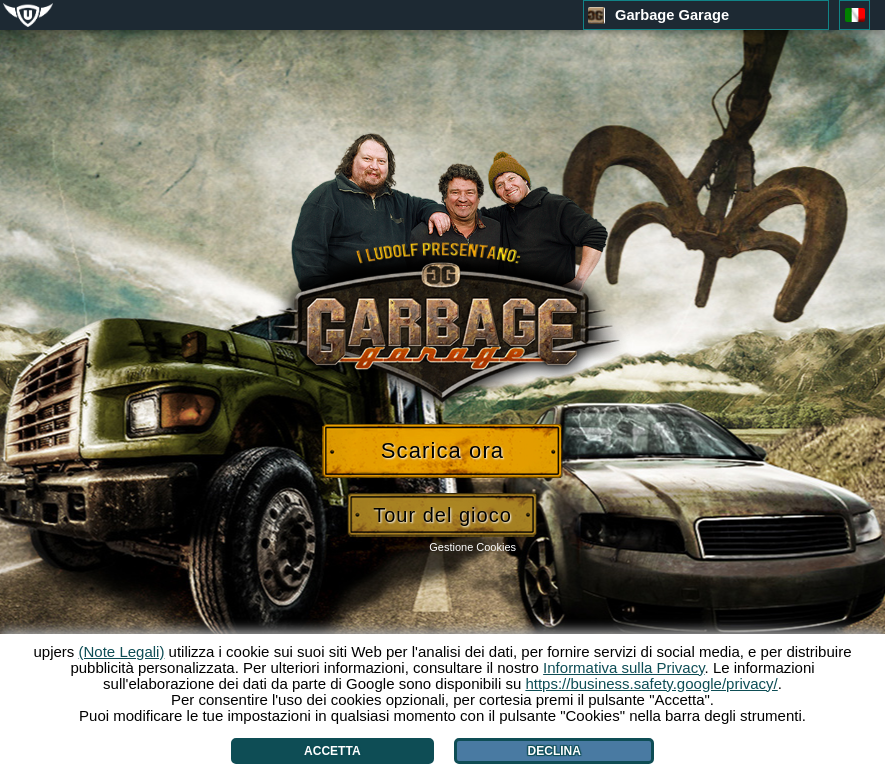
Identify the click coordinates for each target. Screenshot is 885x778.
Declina (554, 751)
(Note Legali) (122, 651)
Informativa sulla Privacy (623, 667)
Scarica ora (442, 450)
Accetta (332, 751)
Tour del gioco (442, 515)
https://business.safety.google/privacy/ (651, 683)
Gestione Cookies (472, 547)
